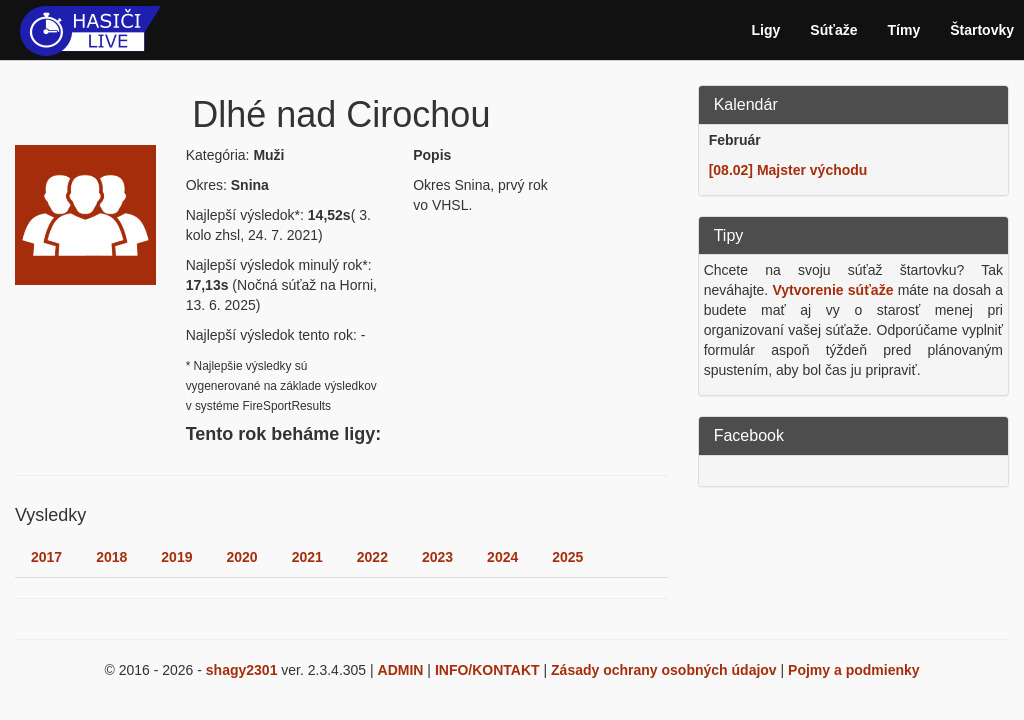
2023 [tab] (437, 557)
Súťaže (833, 30)
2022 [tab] (372, 557)
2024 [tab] (502, 557)
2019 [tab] (176, 557)
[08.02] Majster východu (788, 170)
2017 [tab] (46, 557)
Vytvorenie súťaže (833, 290)
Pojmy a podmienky (853, 670)
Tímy (904, 30)
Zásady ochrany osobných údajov (664, 670)
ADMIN (401, 670)
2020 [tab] (241, 557)
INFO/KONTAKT (487, 670)
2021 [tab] (307, 557)
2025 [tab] (567, 557)
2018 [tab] (111, 557)
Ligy (766, 30)
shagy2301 (242, 670)
